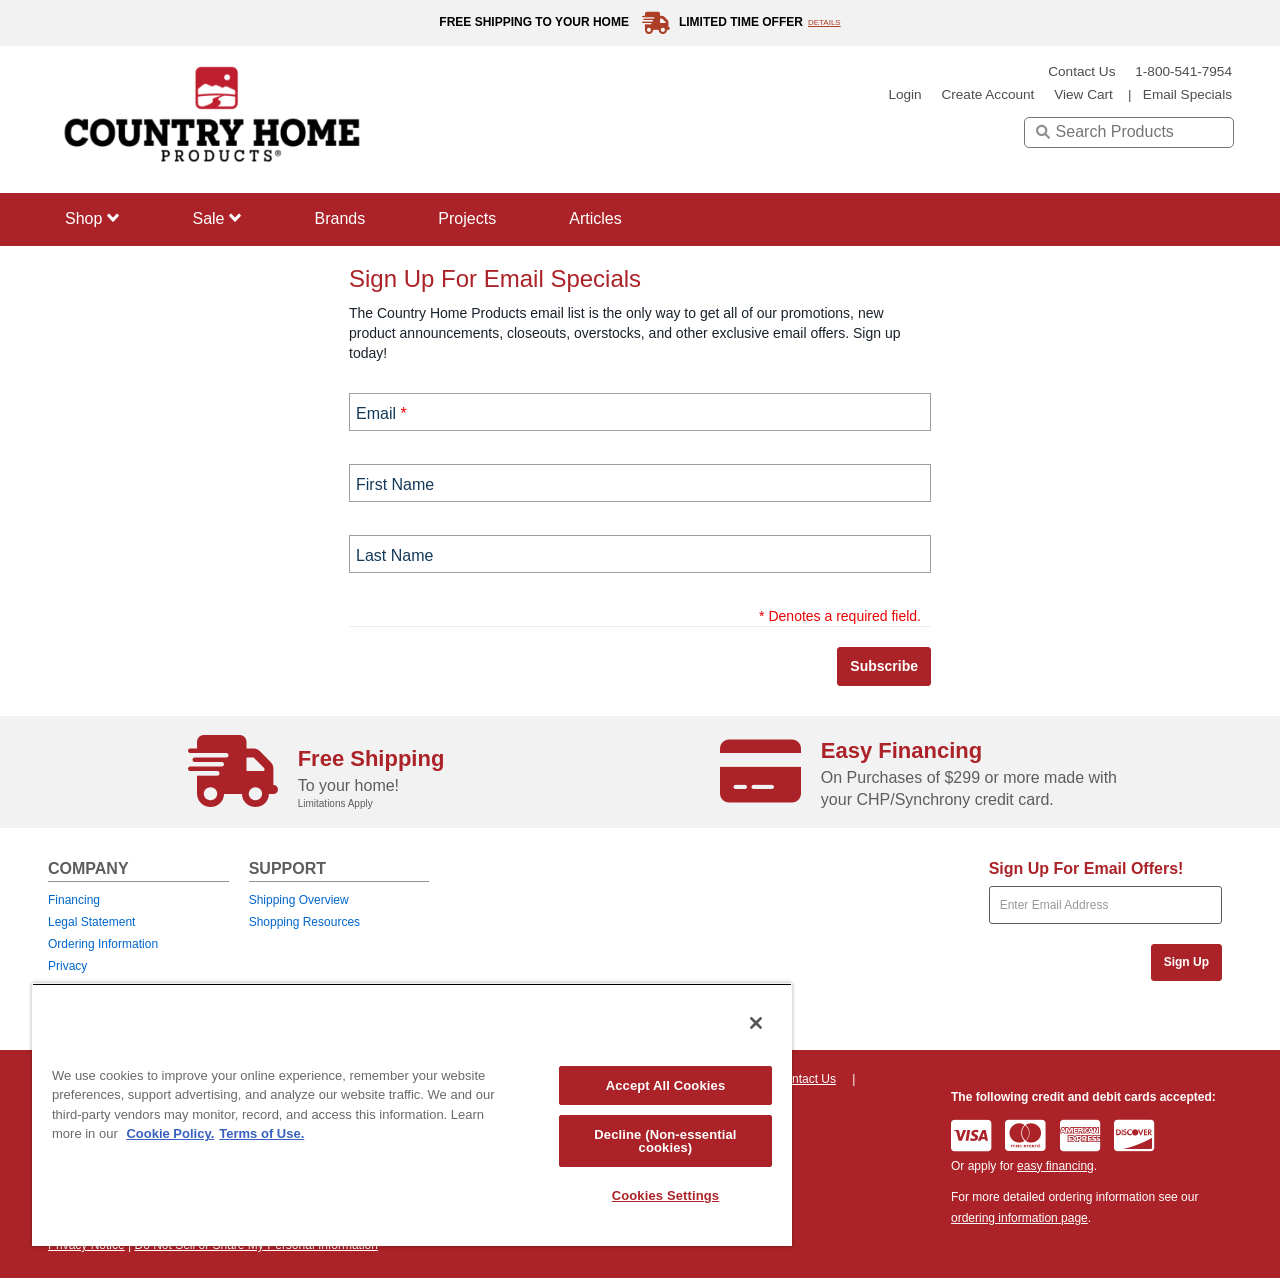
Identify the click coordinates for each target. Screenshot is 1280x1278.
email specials (1187, 94)
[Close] (756, 1023)
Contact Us (1081, 71)
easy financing (1055, 1166)
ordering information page (1019, 1218)
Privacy (67, 966)
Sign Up (1186, 962)
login (904, 94)
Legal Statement (91, 922)
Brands (340, 218)
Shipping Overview (299, 900)
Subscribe (884, 666)
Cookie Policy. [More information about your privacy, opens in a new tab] (170, 1133)
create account (987, 94)
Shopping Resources (304, 922)
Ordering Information (103, 944)
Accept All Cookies (666, 1085)
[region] (412, 1114)
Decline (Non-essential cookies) (665, 1141)
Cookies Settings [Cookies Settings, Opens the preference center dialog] (666, 1195)
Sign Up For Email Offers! (1086, 868)
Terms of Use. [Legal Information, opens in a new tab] (261, 1133)
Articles (595, 218)
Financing (74, 900)
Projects (467, 218)
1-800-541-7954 (1183, 71)
